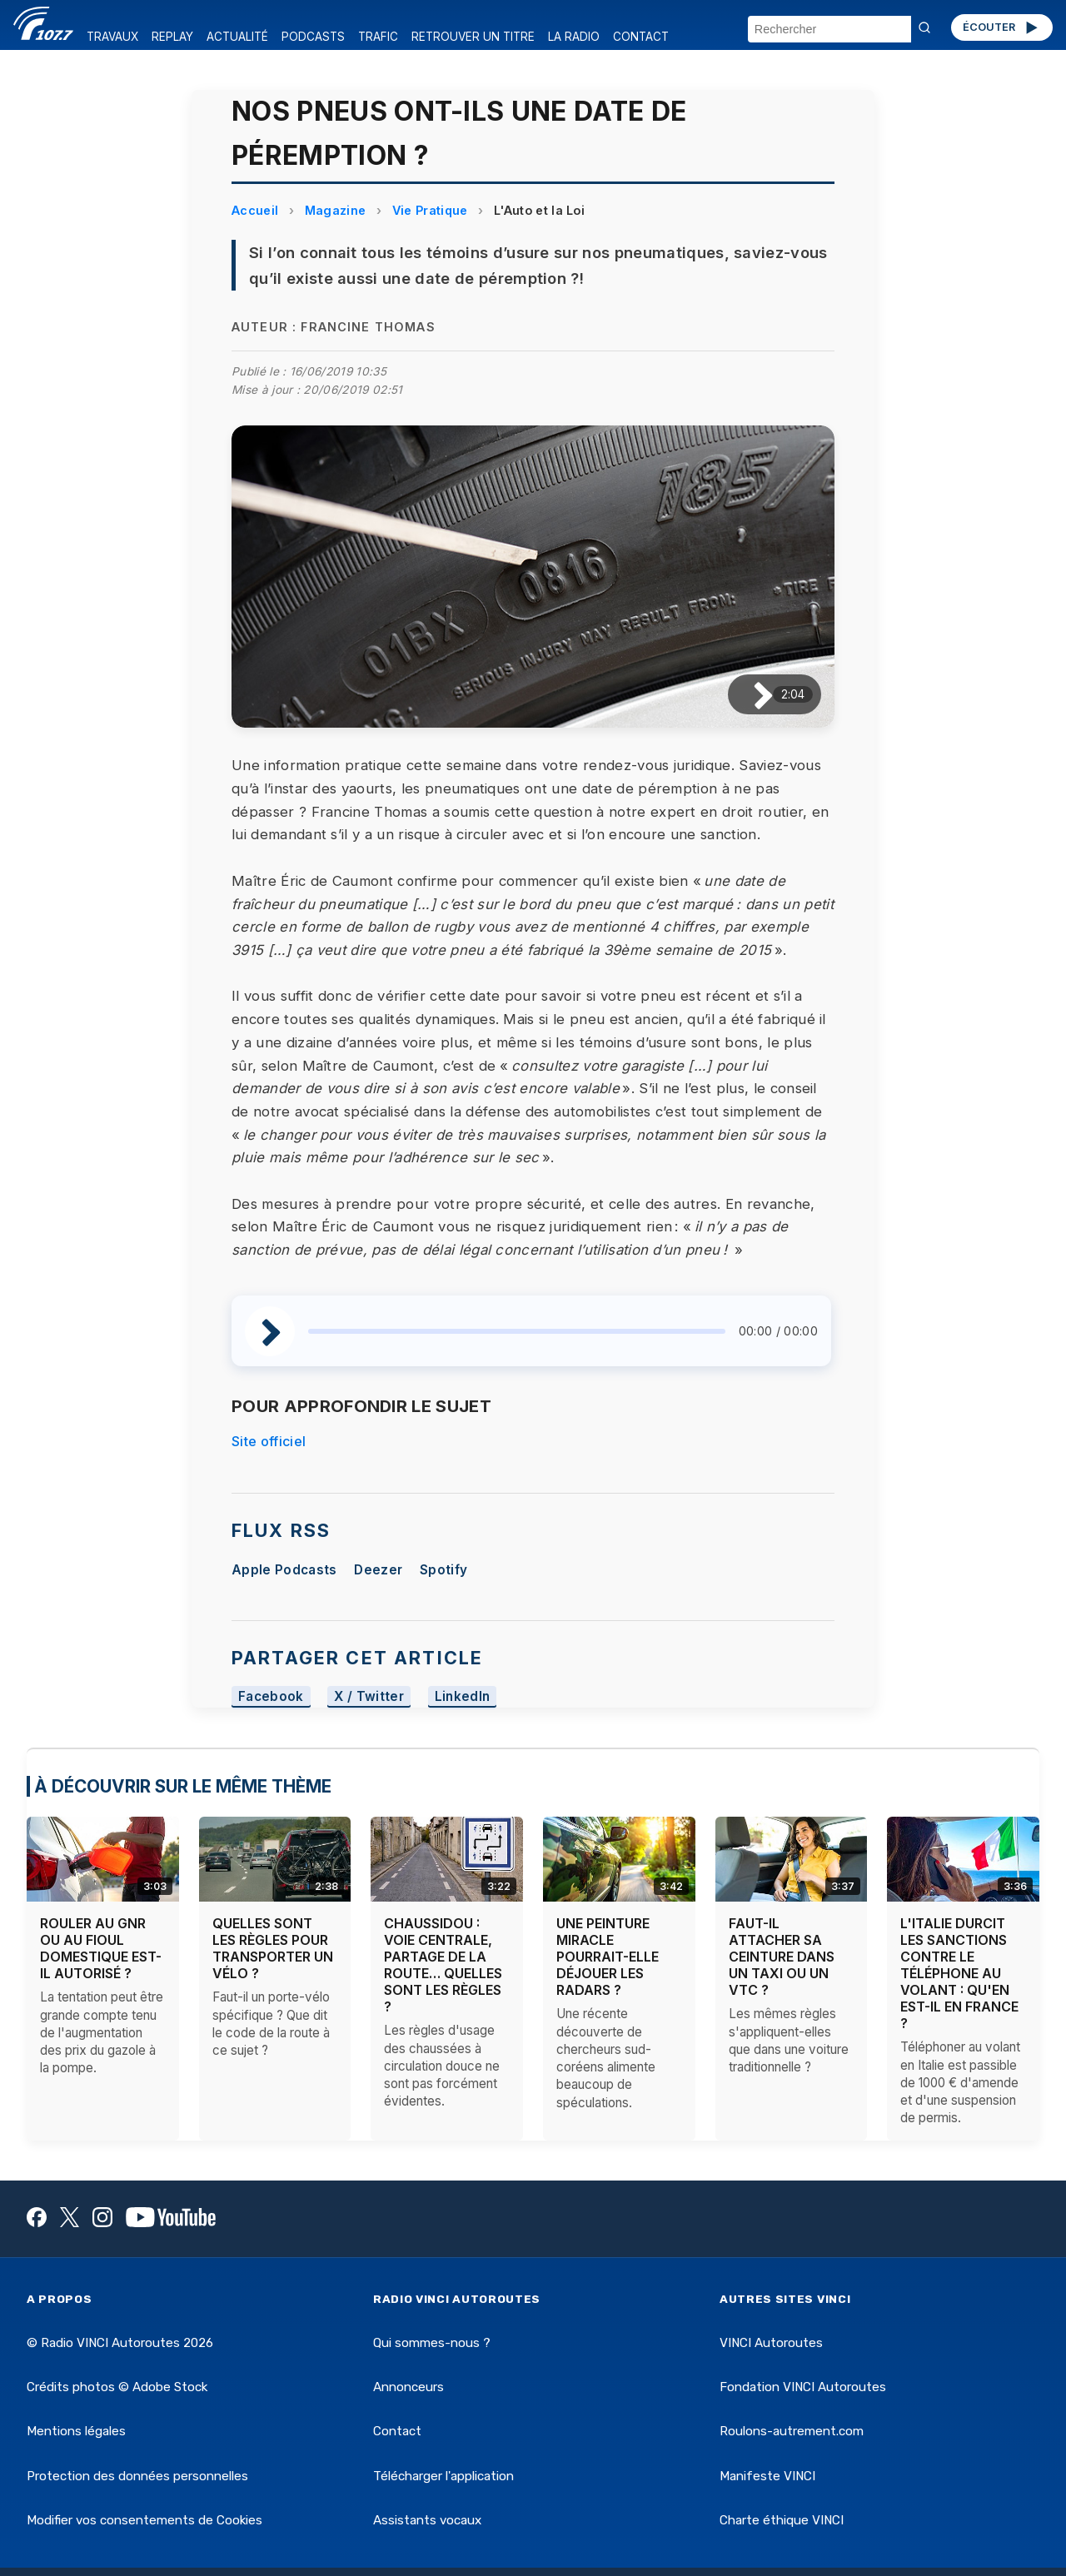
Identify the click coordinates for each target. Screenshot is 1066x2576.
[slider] (516, 1331)
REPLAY (172, 36)
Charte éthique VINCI (782, 2520)
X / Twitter (369, 1697)
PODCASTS (313, 36)
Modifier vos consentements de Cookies (144, 2520)
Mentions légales (76, 2431)
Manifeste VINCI (767, 2476)
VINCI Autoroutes (771, 2342)
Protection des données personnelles (137, 2476)
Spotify (443, 1570)
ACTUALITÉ (237, 36)
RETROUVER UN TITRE (473, 36)
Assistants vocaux (427, 2520)
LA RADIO (574, 36)
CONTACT (641, 36)
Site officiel (269, 1441)
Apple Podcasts (284, 1570)
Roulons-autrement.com (792, 2431)
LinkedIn (463, 1697)
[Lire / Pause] (750, 694)
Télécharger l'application (443, 2476)
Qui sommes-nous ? (432, 2342)
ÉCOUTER (1001, 27)
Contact (397, 2431)
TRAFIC (378, 36)
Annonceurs (408, 2387)
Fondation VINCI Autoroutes (803, 2387)
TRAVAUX (112, 36)
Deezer (378, 1570)
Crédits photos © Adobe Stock (117, 2387)
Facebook (271, 1697)
